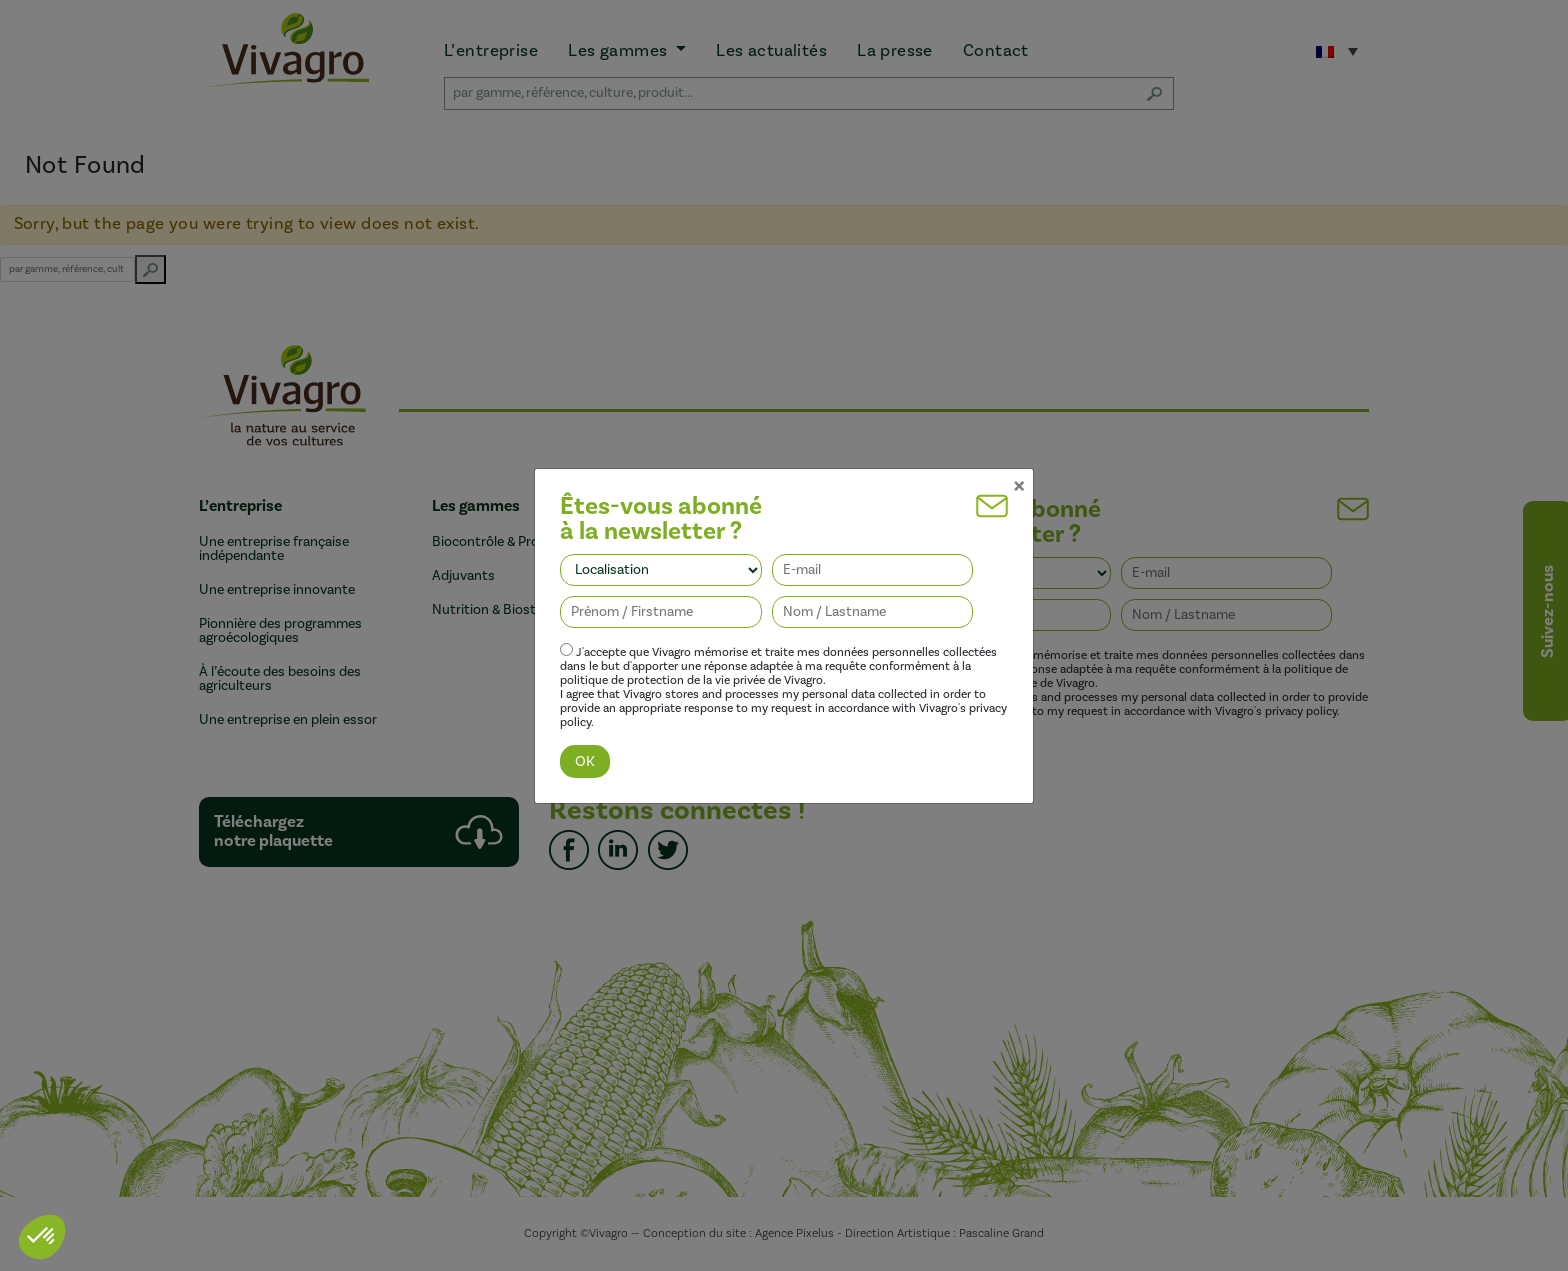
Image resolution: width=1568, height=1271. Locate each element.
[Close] (1019, 466)
